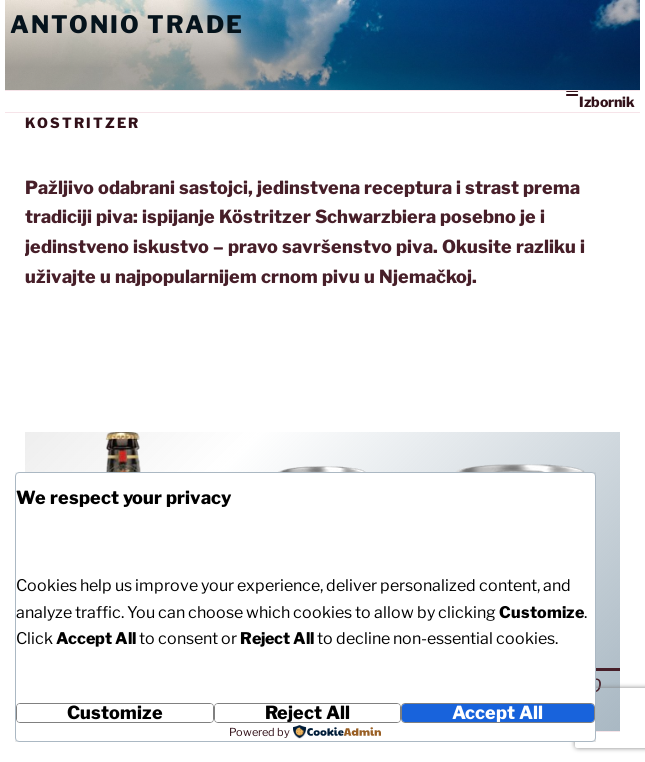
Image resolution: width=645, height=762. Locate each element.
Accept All (497, 713)
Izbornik (600, 100)
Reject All (307, 713)
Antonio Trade (127, 24)
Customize (115, 713)
